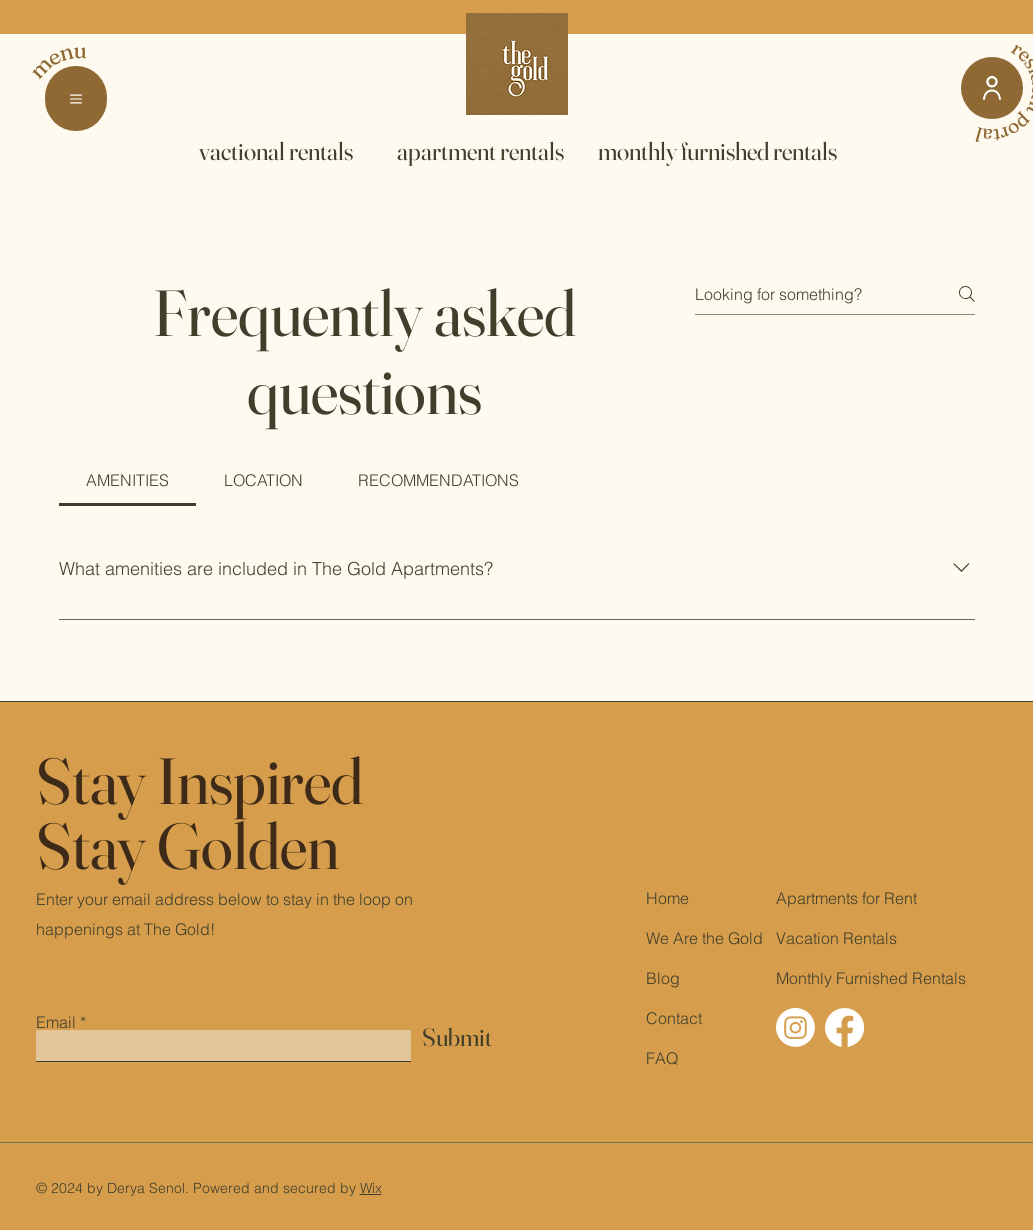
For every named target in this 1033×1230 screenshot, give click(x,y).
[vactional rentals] (276, 151)
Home (667, 898)
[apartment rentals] (480, 151)
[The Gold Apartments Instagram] (795, 1027)
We (657, 938)
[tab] (128, 480)
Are (685, 938)
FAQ (662, 1058)
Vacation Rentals (836, 938)
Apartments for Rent (846, 898)
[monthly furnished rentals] (718, 151)
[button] (76, 98)
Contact (674, 1018)
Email (56, 1022)
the (713, 938)
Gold (745, 938)
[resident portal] (992, 88)
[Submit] (457, 1037)
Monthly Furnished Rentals (871, 978)
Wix (371, 1188)
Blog (663, 978)
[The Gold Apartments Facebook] (844, 1027)
